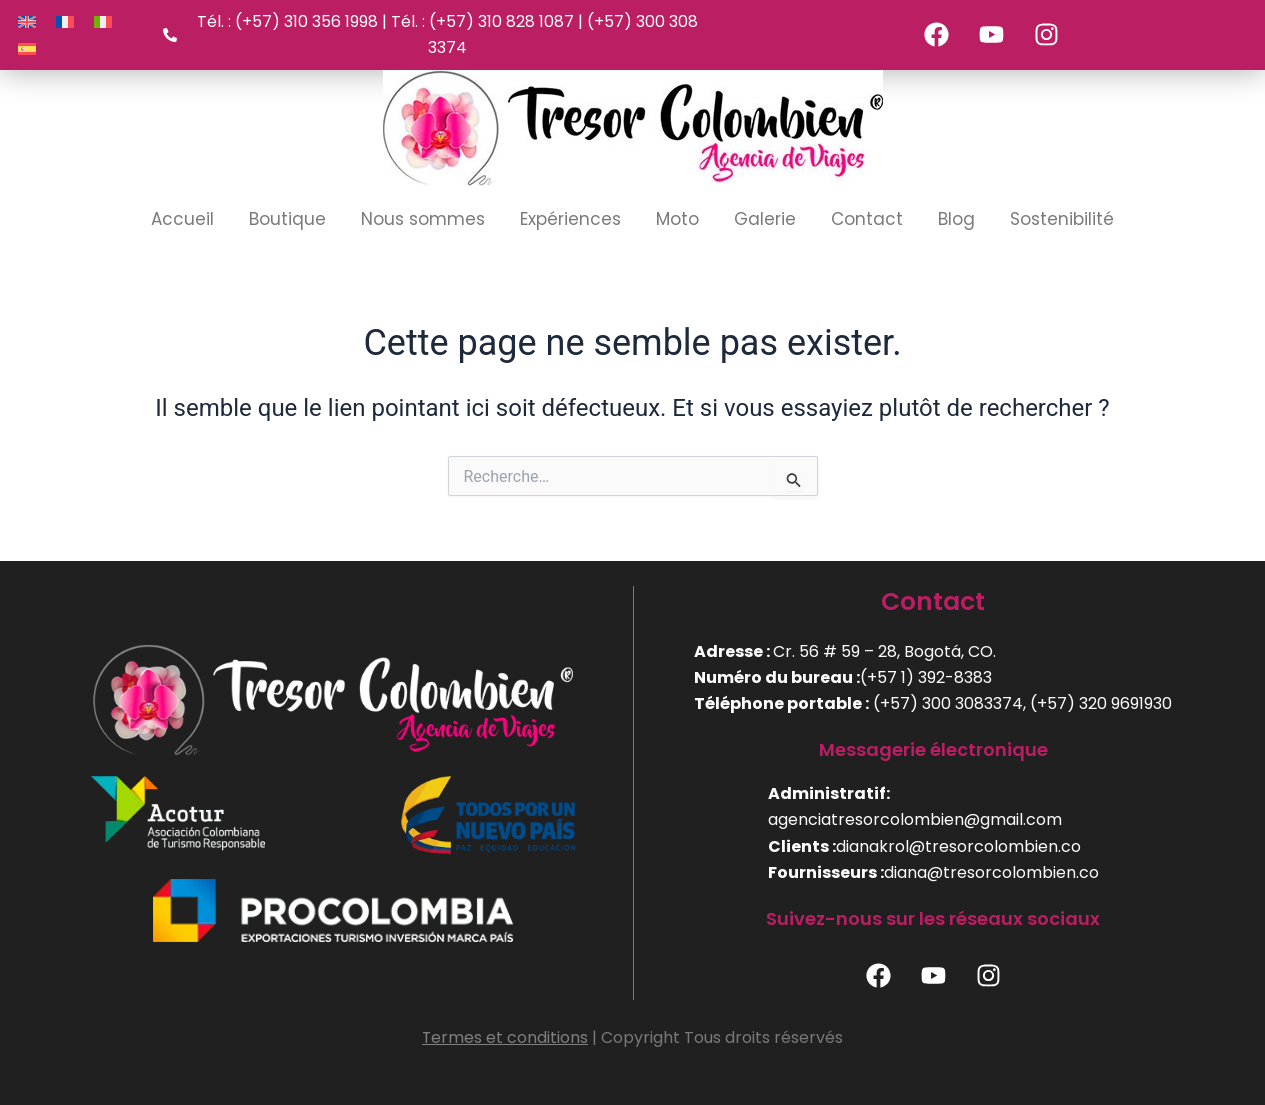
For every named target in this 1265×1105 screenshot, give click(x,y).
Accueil (182, 219)
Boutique (287, 219)
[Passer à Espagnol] (27, 48)
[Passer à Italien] (103, 21)
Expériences (570, 219)
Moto (677, 219)
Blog (956, 219)
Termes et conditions (505, 1037)
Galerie (765, 219)
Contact (867, 219)
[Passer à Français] (65, 21)
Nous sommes (423, 219)
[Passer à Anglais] (27, 21)
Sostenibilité (1062, 219)
